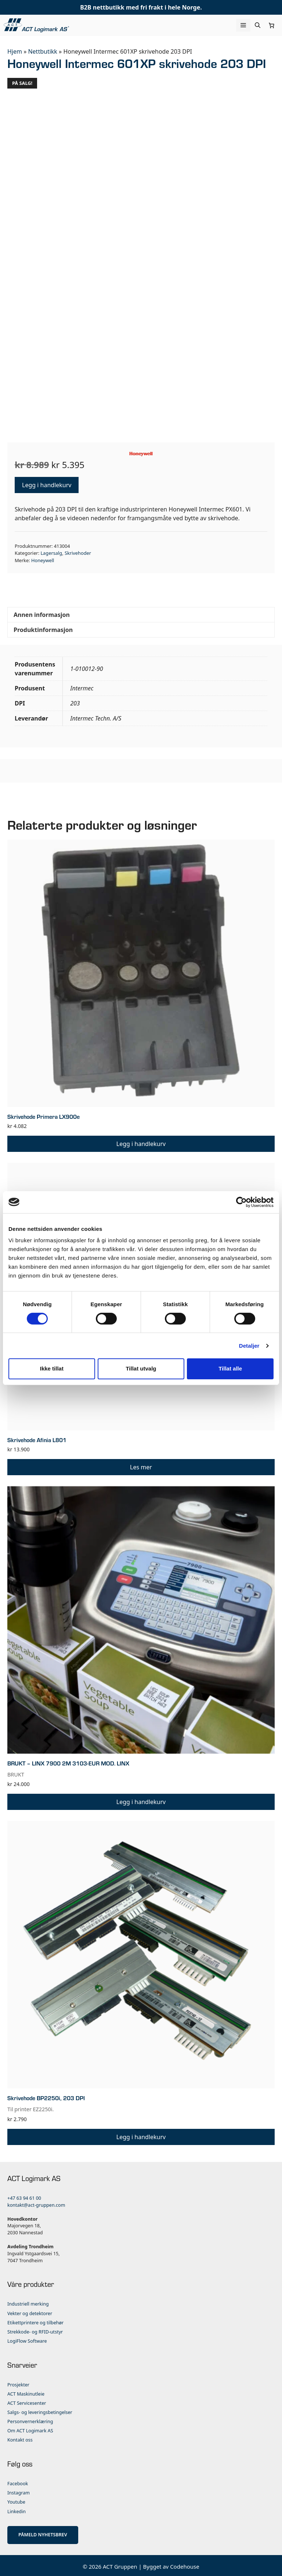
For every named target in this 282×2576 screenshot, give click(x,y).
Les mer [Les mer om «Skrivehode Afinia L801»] (141, 1465)
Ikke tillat (52, 1368)
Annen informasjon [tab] (42, 612)
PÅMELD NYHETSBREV (42, 2532)
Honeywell (42, 558)
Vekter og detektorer (29, 2311)
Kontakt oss (20, 2438)
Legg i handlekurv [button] (141, 1142)
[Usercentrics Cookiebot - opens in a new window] (241, 1201)
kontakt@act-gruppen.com (36, 2203)
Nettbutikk (42, 51)
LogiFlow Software (27, 2339)
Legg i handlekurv (46, 483)
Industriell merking (28, 2302)
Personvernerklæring (30, 2419)
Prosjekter (18, 2382)
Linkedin (16, 2509)
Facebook (17, 2481)
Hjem (14, 51)
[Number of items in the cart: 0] (272, 25)
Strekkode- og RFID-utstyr (35, 2330)
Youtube (16, 2500)
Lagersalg (51, 550)
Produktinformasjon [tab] (43, 628)
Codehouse (184, 2564)
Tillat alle (230, 1368)
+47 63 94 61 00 (24, 2196)
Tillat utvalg (141, 1368)
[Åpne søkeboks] (257, 25)
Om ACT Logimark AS (30, 2428)
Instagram (18, 2490)
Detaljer (249, 1346)
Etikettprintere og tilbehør (35, 2320)
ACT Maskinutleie (25, 2392)
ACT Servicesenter (26, 2401)
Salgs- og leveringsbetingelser (39, 2410)
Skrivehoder (78, 550)
